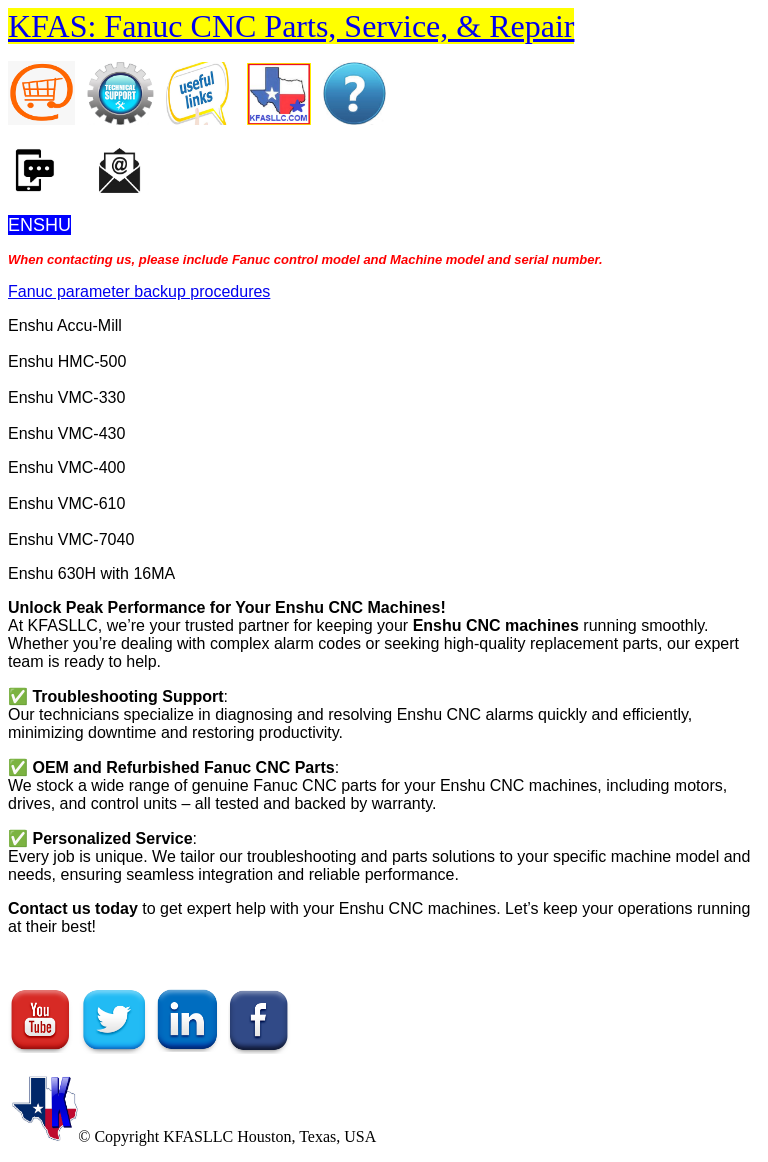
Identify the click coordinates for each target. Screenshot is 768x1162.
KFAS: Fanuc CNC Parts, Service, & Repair (291, 26)
